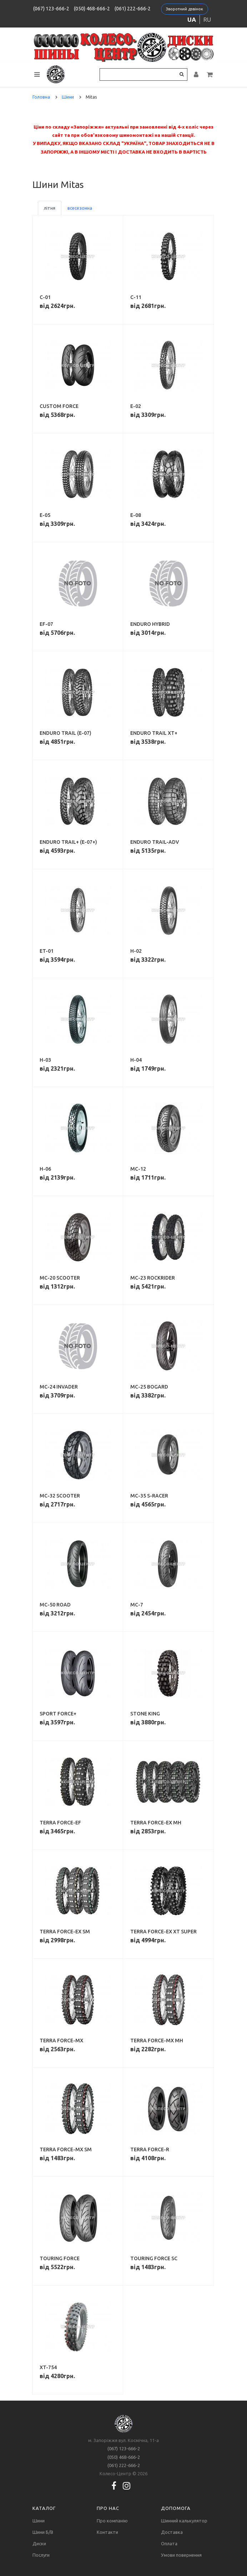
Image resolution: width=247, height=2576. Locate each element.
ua (191, 19)
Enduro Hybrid (150, 624)
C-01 (45, 297)
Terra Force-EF (60, 1822)
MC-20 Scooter (60, 1278)
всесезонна (79, 207)
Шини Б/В (42, 2532)
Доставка (172, 2532)
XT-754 (48, 2367)
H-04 (136, 1060)
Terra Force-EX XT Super (163, 1931)
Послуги (41, 2554)
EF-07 (46, 624)
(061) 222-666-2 (133, 8)
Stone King (145, 1713)
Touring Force (60, 2258)
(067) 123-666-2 (51, 8)
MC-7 (136, 1605)
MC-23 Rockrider (152, 1278)
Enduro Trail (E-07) (65, 733)
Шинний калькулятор (184, 2520)
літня (49, 207)
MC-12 (138, 1169)
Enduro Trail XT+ (153, 733)
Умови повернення (181, 2554)
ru (207, 19)
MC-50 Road (55, 1605)
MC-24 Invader (59, 1387)
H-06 (45, 1169)
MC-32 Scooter (60, 1496)
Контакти (107, 2532)
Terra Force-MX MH (156, 2040)
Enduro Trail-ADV (154, 842)
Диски (39, 2543)
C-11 (135, 297)
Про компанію (112, 2520)
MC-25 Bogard (149, 1387)
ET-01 (47, 951)
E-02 (135, 406)
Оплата (169, 2543)
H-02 (136, 951)
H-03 (45, 1060)
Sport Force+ (58, 1713)
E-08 (135, 515)
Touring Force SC (153, 2258)
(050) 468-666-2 (92, 8)
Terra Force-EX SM (65, 1931)
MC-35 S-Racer (149, 1496)
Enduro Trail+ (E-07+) (68, 842)
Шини (38, 2520)
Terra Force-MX (61, 2040)
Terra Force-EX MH (155, 1822)
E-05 (45, 515)
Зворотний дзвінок (184, 9)
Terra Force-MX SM (66, 2149)
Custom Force (59, 406)
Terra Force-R (149, 2149)
